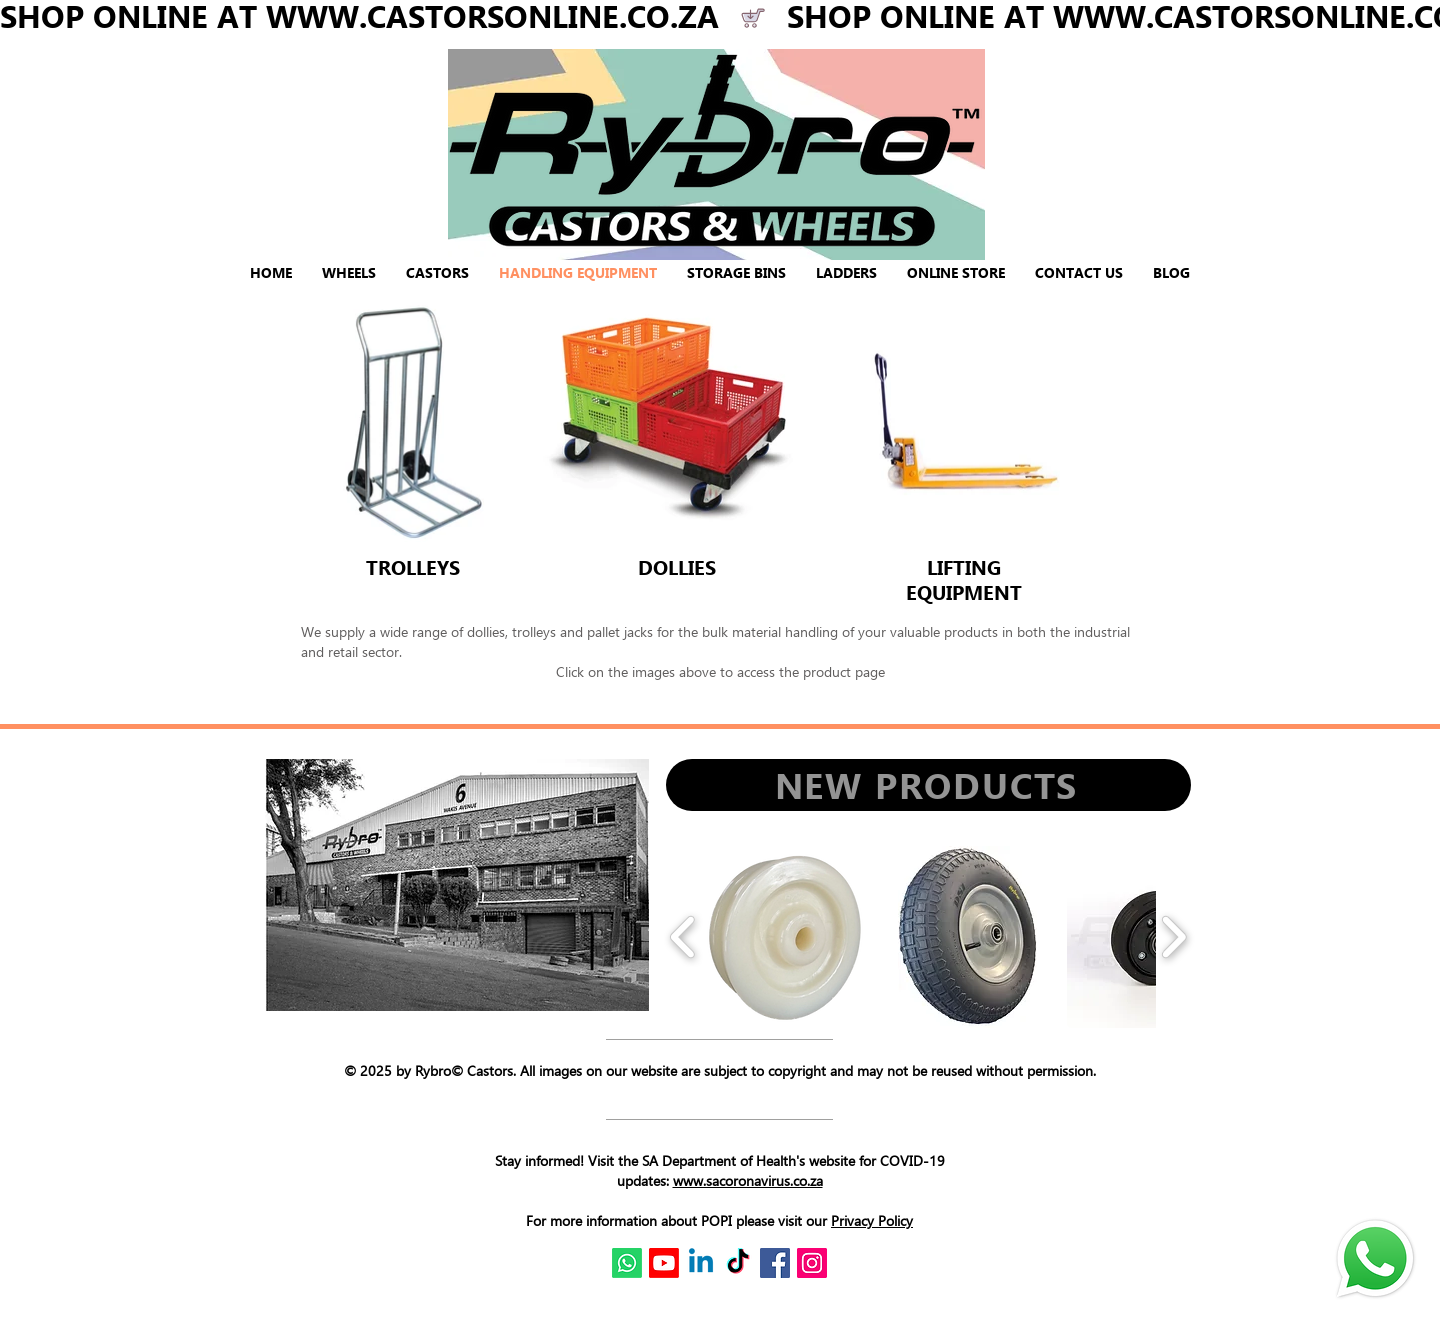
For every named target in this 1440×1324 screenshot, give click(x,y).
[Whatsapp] (627, 1263)
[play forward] (1173, 936)
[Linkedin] (701, 1263)
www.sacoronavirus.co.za (748, 1180)
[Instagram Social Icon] (812, 1263)
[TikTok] (738, 1263)
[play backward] (683, 936)
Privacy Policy (872, 1220)
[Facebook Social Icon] (775, 1263)
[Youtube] (664, 1263)
